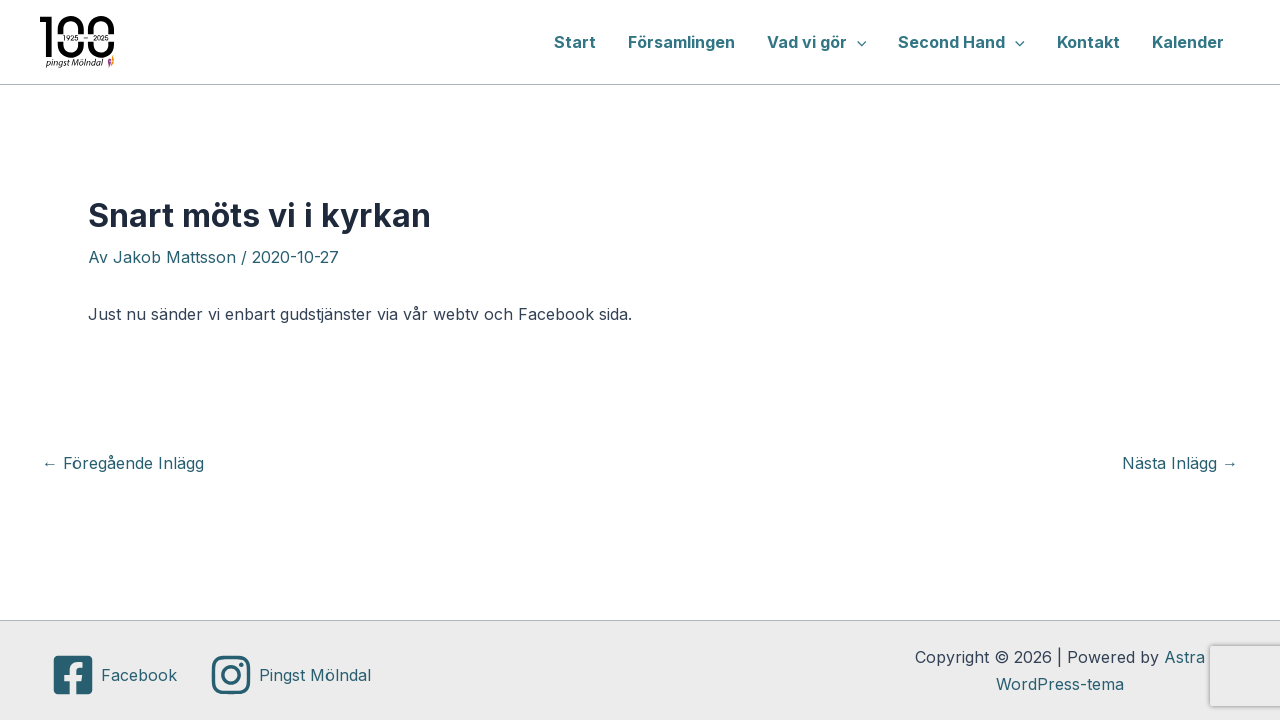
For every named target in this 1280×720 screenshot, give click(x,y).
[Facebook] (114, 675)
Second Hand (961, 42)
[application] (857, 42)
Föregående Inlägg (123, 463)
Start (575, 42)
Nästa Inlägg (1180, 463)
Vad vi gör (817, 42)
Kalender (1188, 42)
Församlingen (681, 42)
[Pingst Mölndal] (290, 675)
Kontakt (1088, 42)
